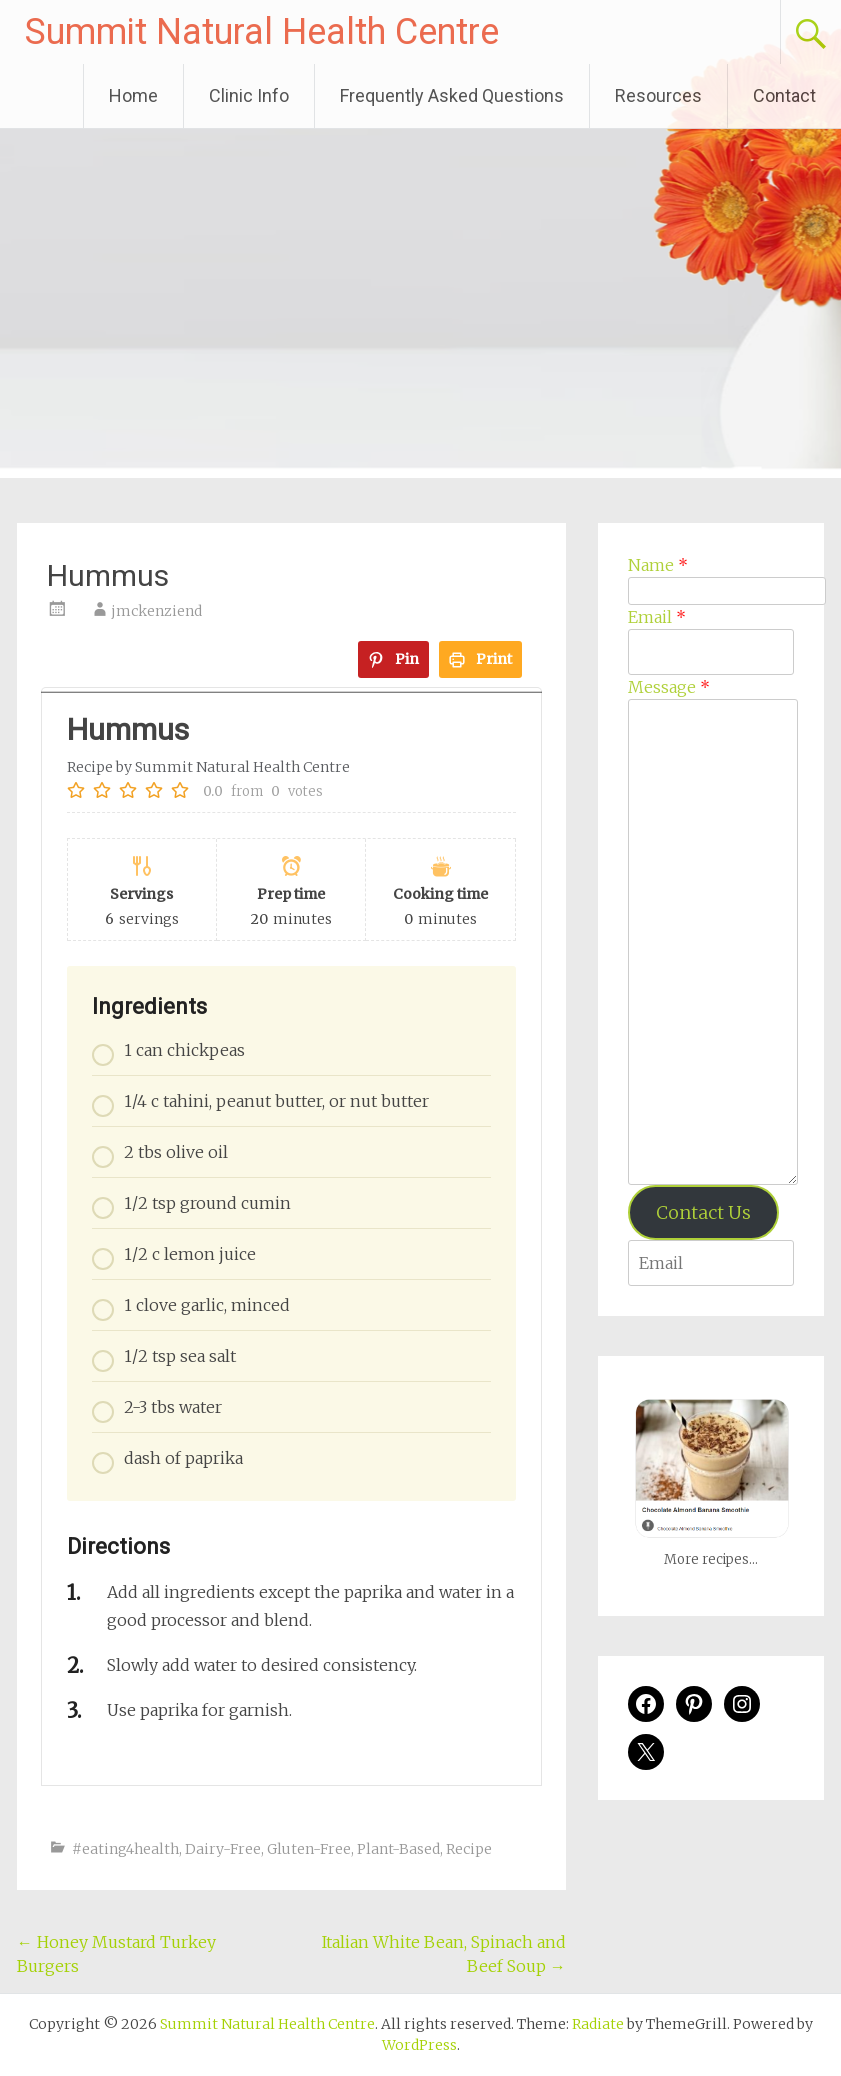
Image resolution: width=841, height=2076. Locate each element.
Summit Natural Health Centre (262, 32)
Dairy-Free (223, 1849)
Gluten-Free (309, 1849)
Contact (784, 95)
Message (669, 687)
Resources (658, 95)
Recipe (469, 1849)
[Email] (711, 652)
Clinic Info (249, 95)
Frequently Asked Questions (452, 95)
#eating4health (125, 1849)
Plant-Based (398, 1849)
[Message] (713, 942)
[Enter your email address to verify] (711, 1263)
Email (657, 617)
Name (658, 565)
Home (133, 95)
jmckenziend (156, 611)
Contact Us (703, 1212)
